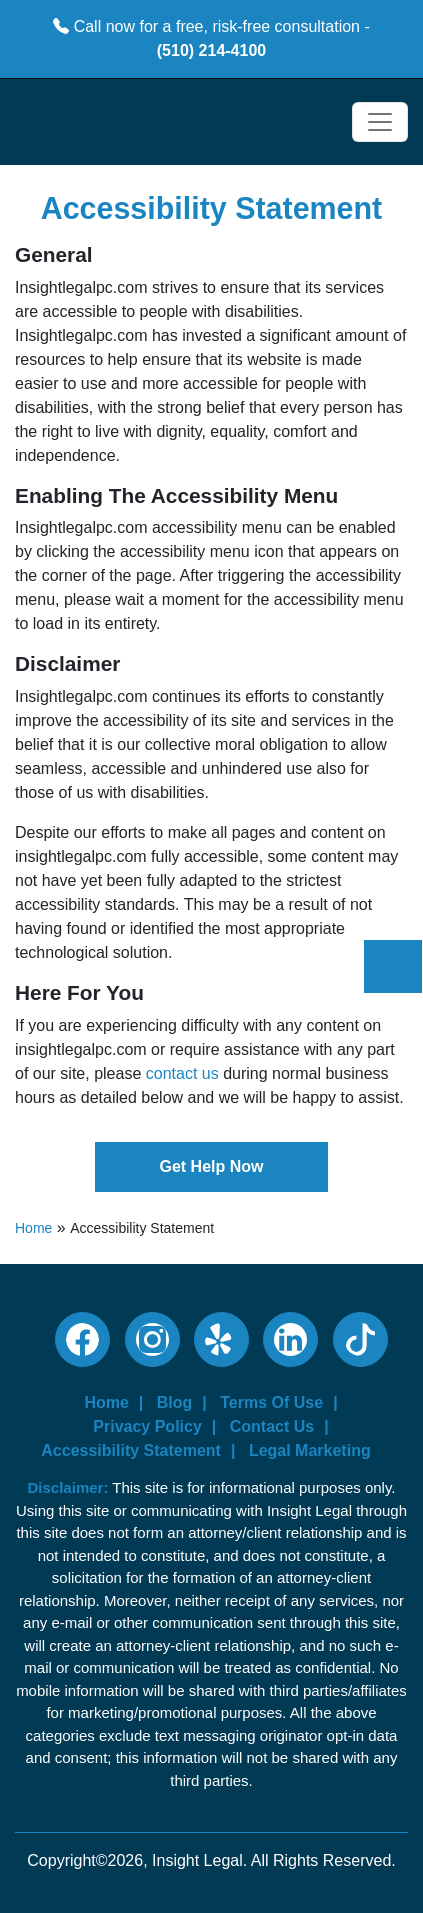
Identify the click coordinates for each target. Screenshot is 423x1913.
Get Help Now (211, 1166)
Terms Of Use (271, 1402)
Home (33, 1228)
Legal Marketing (310, 1450)
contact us (182, 1073)
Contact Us (272, 1426)
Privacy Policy (147, 1426)
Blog (175, 1402)
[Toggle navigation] (380, 122)
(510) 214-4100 (211, 50)
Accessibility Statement (131, 1450)
